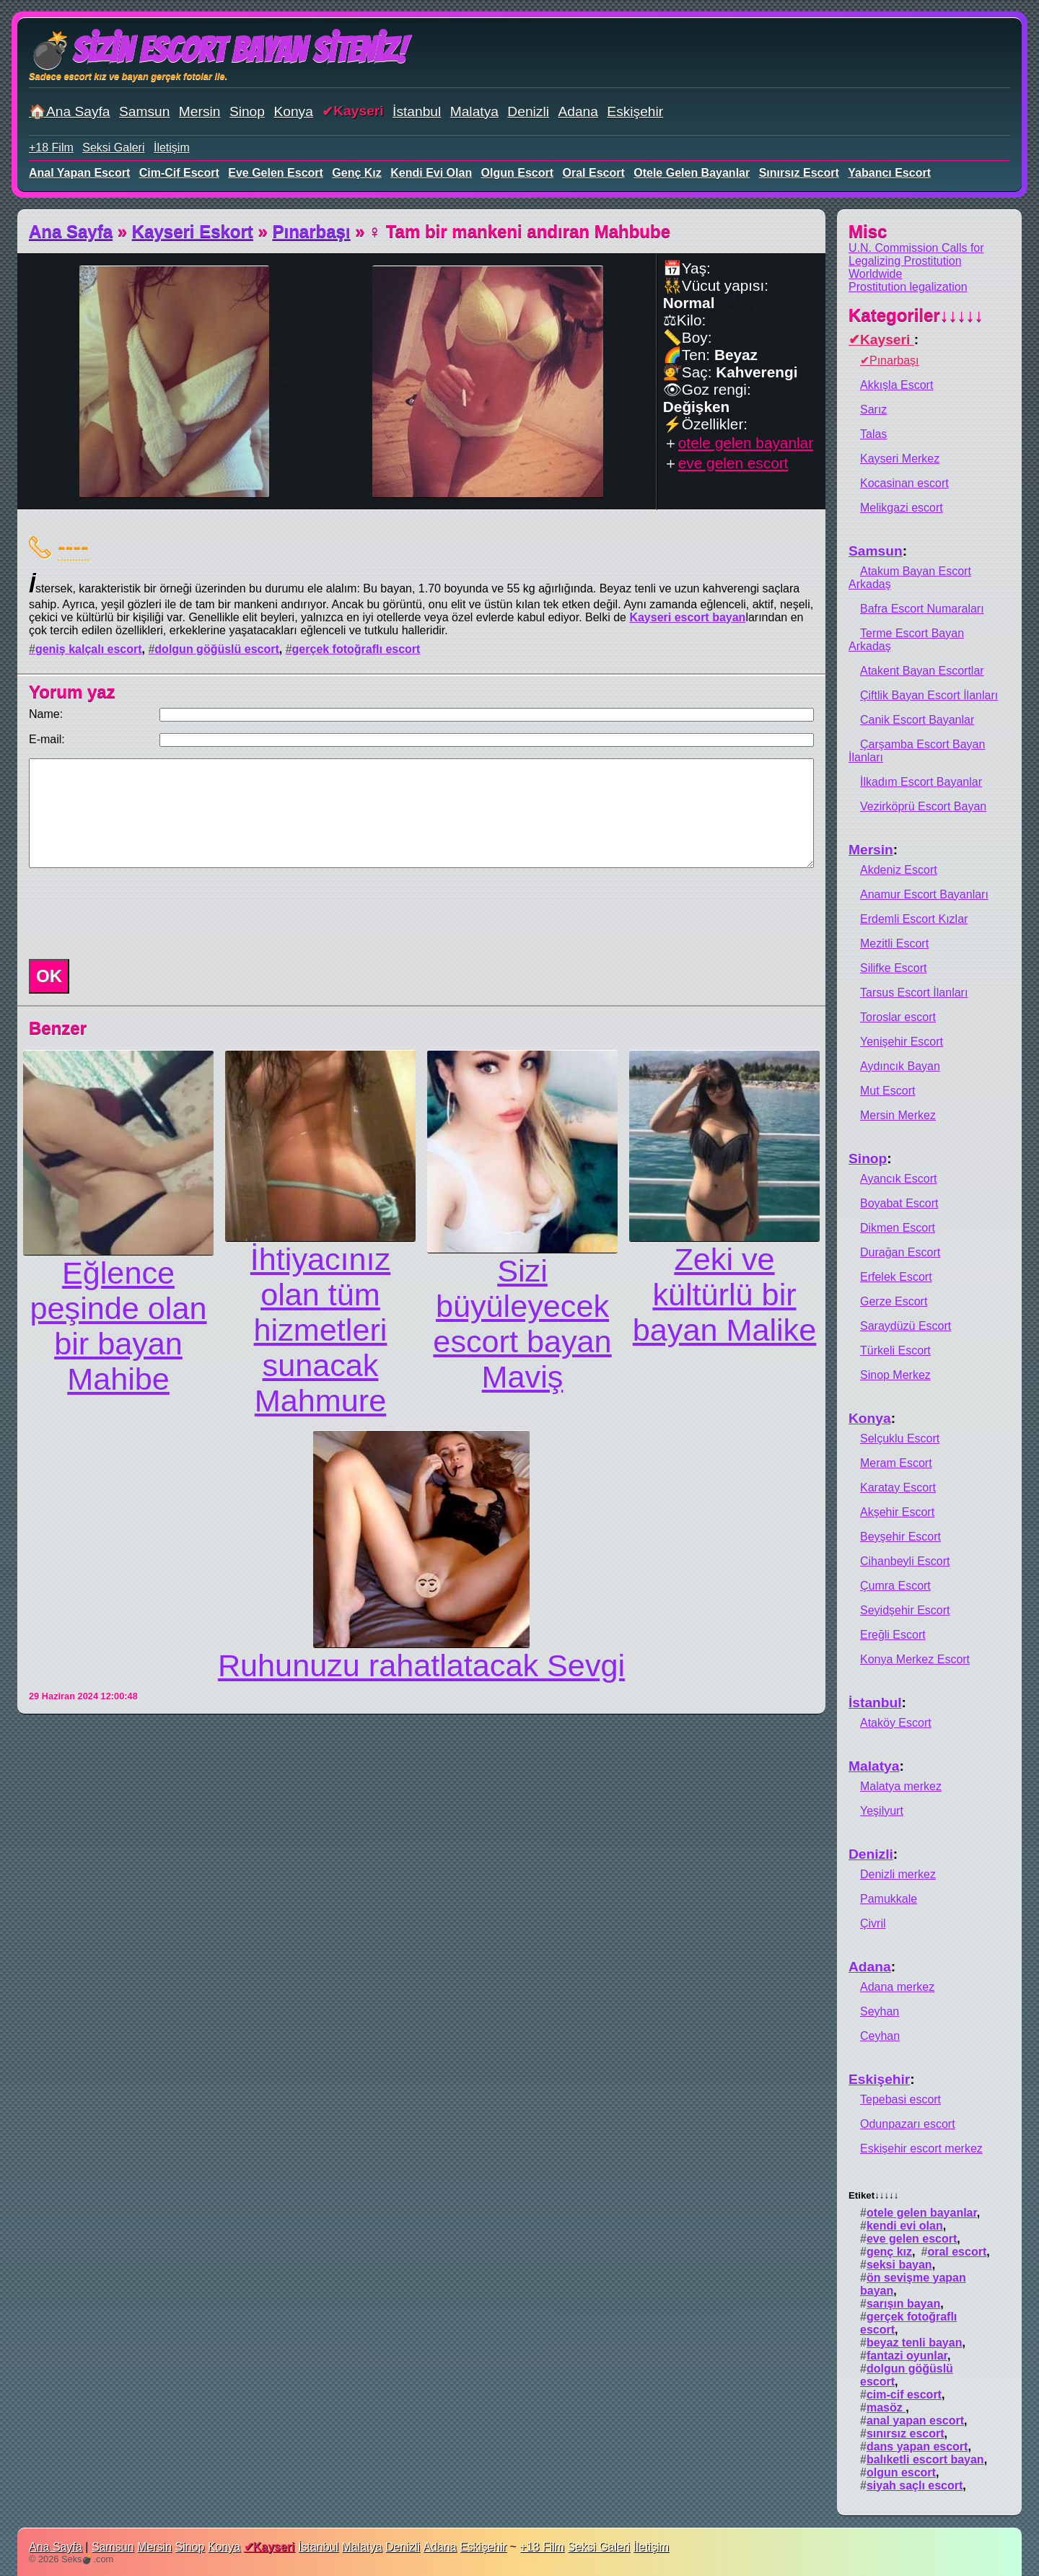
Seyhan (879, 2011)
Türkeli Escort (895, 1350)
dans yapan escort (917, 2446)
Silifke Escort (893, 968)
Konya (292, 111)
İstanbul (417, 111)
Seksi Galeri (113, 147)
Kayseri (358, 110)
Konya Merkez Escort (915, 1659)
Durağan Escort (900, 1252)
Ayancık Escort (898, 1179)
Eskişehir (635, 111)
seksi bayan (899, 2265)
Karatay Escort (898, 1487)
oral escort (594, 173)
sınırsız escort (799, 173)
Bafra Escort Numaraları (922, 609)
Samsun (144, 111)
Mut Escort (887, 1091)
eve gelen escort (275, 173)
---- (73, 546)
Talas (873, 434)
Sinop (247, 111)
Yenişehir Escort (901, 1041)
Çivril (873, 1923)
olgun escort (517, 173)
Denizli (528, 111)
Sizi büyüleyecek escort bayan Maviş (522, 1323)
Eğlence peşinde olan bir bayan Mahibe (118, 1326)
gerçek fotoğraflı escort (356, 649)
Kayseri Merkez (899, 458)
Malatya (474, 111)
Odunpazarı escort (907, 2124)
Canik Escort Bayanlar (917, 720)
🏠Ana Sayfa (69, 111)
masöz (886, 2407)
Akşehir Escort (897, 1512)
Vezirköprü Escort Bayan (923, 806)
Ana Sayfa (71, 231)
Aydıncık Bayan (900, 1066)
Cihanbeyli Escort (905, 1561)
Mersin (200, 111)
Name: (46, 714)
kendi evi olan (431, 173)
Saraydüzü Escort (905, 1326)
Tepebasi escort (900, 2099)
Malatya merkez (901, 1786)
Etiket (873, 2195)
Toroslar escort (898, 1017)
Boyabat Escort (899, 1203)
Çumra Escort (895, 1586)
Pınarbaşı (312, 231)
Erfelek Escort (896, 1277)
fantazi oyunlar (907, 2355)
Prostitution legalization (908, 287)
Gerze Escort (893, 1301)
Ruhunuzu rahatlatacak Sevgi (421, 1665)
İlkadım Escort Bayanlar (921, 782)
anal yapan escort (79, 173)
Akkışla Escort (896, 385)
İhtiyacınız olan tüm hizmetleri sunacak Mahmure (320, 1330)
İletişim (172, 147)
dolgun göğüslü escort (216, 649)
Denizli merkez (898, 1874)
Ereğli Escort (893, 1635)
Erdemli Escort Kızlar (914, 919)
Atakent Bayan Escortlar (922, 671)
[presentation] (132, 913)
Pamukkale (888, 1899)
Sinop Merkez (895, 1375)
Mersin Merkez (898, 1115)
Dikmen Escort (897, 1228)
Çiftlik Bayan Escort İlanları (929, 695)
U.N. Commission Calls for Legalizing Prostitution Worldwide (916, 261)
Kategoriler (916, 315)
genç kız (356, 173)
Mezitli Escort (894, 943)
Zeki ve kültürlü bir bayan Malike (724, 1294)
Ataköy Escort (895, 1723)
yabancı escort (889, 173)
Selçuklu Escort (899, 1438)
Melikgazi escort (901, 507)
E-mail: (47, 739)
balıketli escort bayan (925, 2459)
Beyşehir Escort (900, 1536)
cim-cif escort (179, 173)
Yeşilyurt (881, 1811)
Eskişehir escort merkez (921, 2148)
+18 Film (51, 147)
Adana (577, 111)
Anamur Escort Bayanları (924, 894)
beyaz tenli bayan (915, 2342)
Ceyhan (880, 2036)
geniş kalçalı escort (88, 649)
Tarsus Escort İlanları (914, 992)
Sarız (873, 409)
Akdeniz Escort (898, 870)
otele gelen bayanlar (692, 173)
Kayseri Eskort (192, 231)
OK (49, 976)
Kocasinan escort (904, 483)
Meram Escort (896, 1463)
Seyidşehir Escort (905, 1610)
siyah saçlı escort (915, 2485)
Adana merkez (897, 1987)
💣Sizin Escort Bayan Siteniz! (217, 50)
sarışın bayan (903, 2303)
